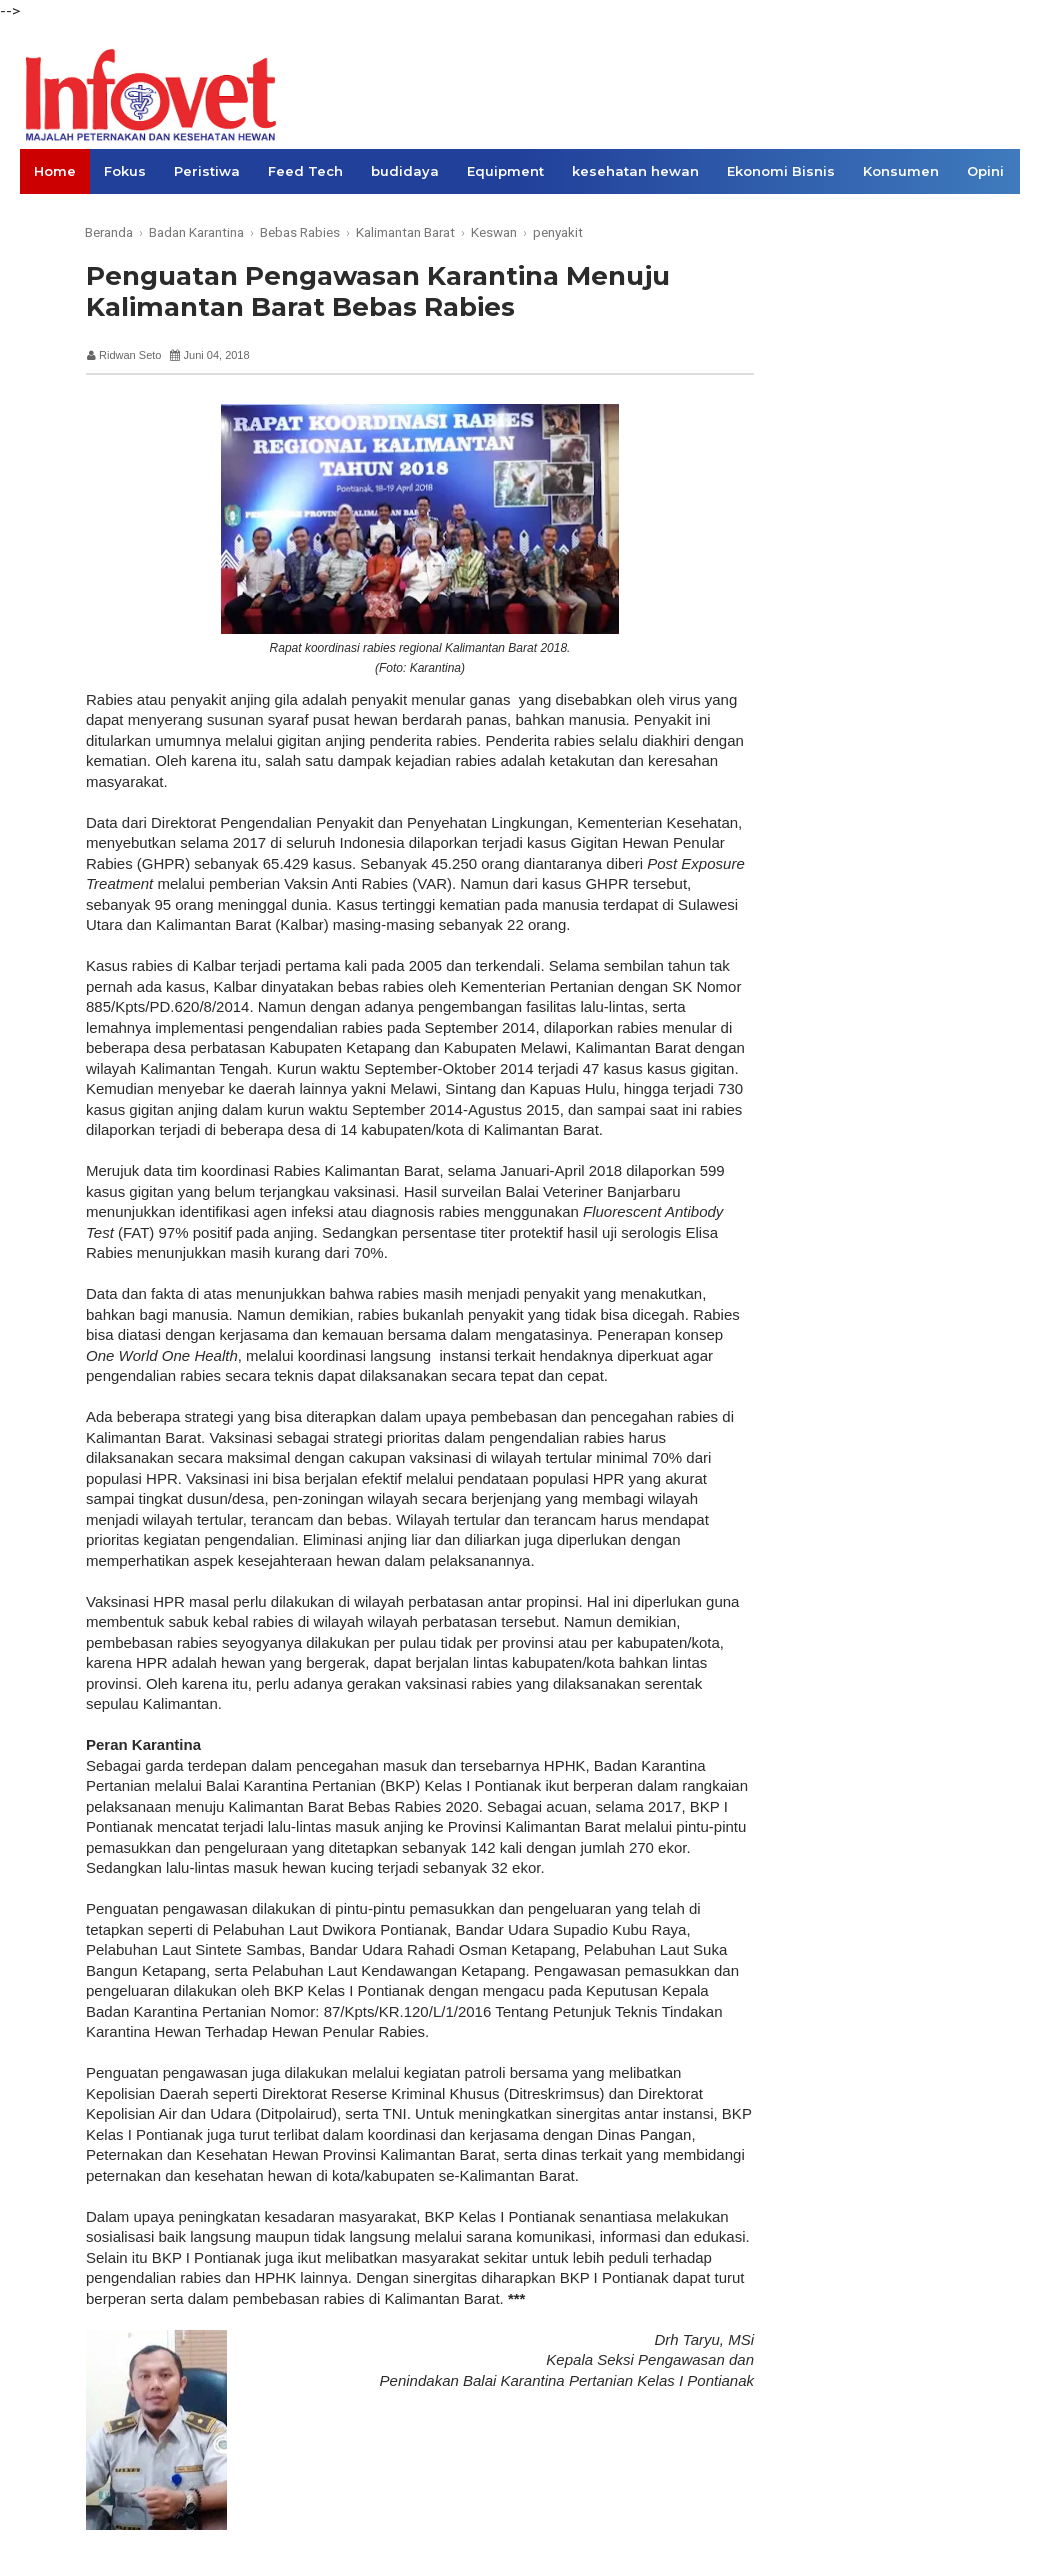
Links (52, 216)
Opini (985, 171)
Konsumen (901, 171)
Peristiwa (207, 171)
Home (55, 171)
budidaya (405, 171)
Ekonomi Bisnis (781, 171)
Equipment (505, 171)
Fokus (125, 171)
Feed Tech (305, 171)
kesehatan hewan (635, 171)
